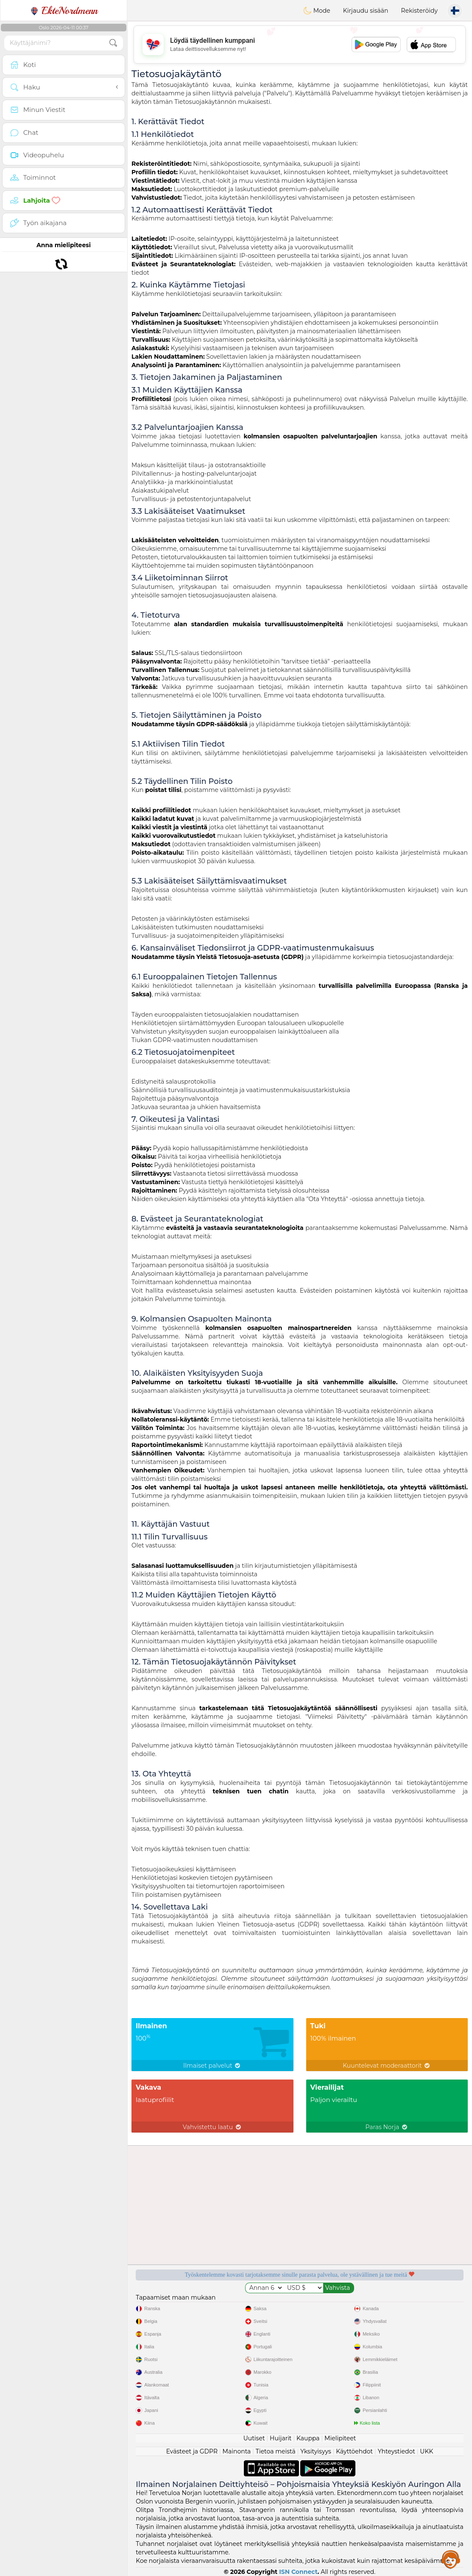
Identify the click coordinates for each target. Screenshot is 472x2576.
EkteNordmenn (64, 10)
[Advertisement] (300, 44)
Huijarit (281, 2438)
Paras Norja (387, 2127)
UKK (426, 2451)
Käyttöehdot (354, 2451)
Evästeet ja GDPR (192, 2451)
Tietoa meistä (276, 2451)
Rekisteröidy (419, 10)
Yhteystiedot (396, 2451)
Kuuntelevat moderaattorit (387, 2065)
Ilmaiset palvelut (212, 2065)
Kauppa (308, 2438)
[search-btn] (113, 43)
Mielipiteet (340, 2438)
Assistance (451, 2559)
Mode (316, 10)
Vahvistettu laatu (212, 2127)
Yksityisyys (315, 2451)
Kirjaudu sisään (365, 10)
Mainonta (237, 2451)
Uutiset (254, 2438)
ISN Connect (298, 2572)
